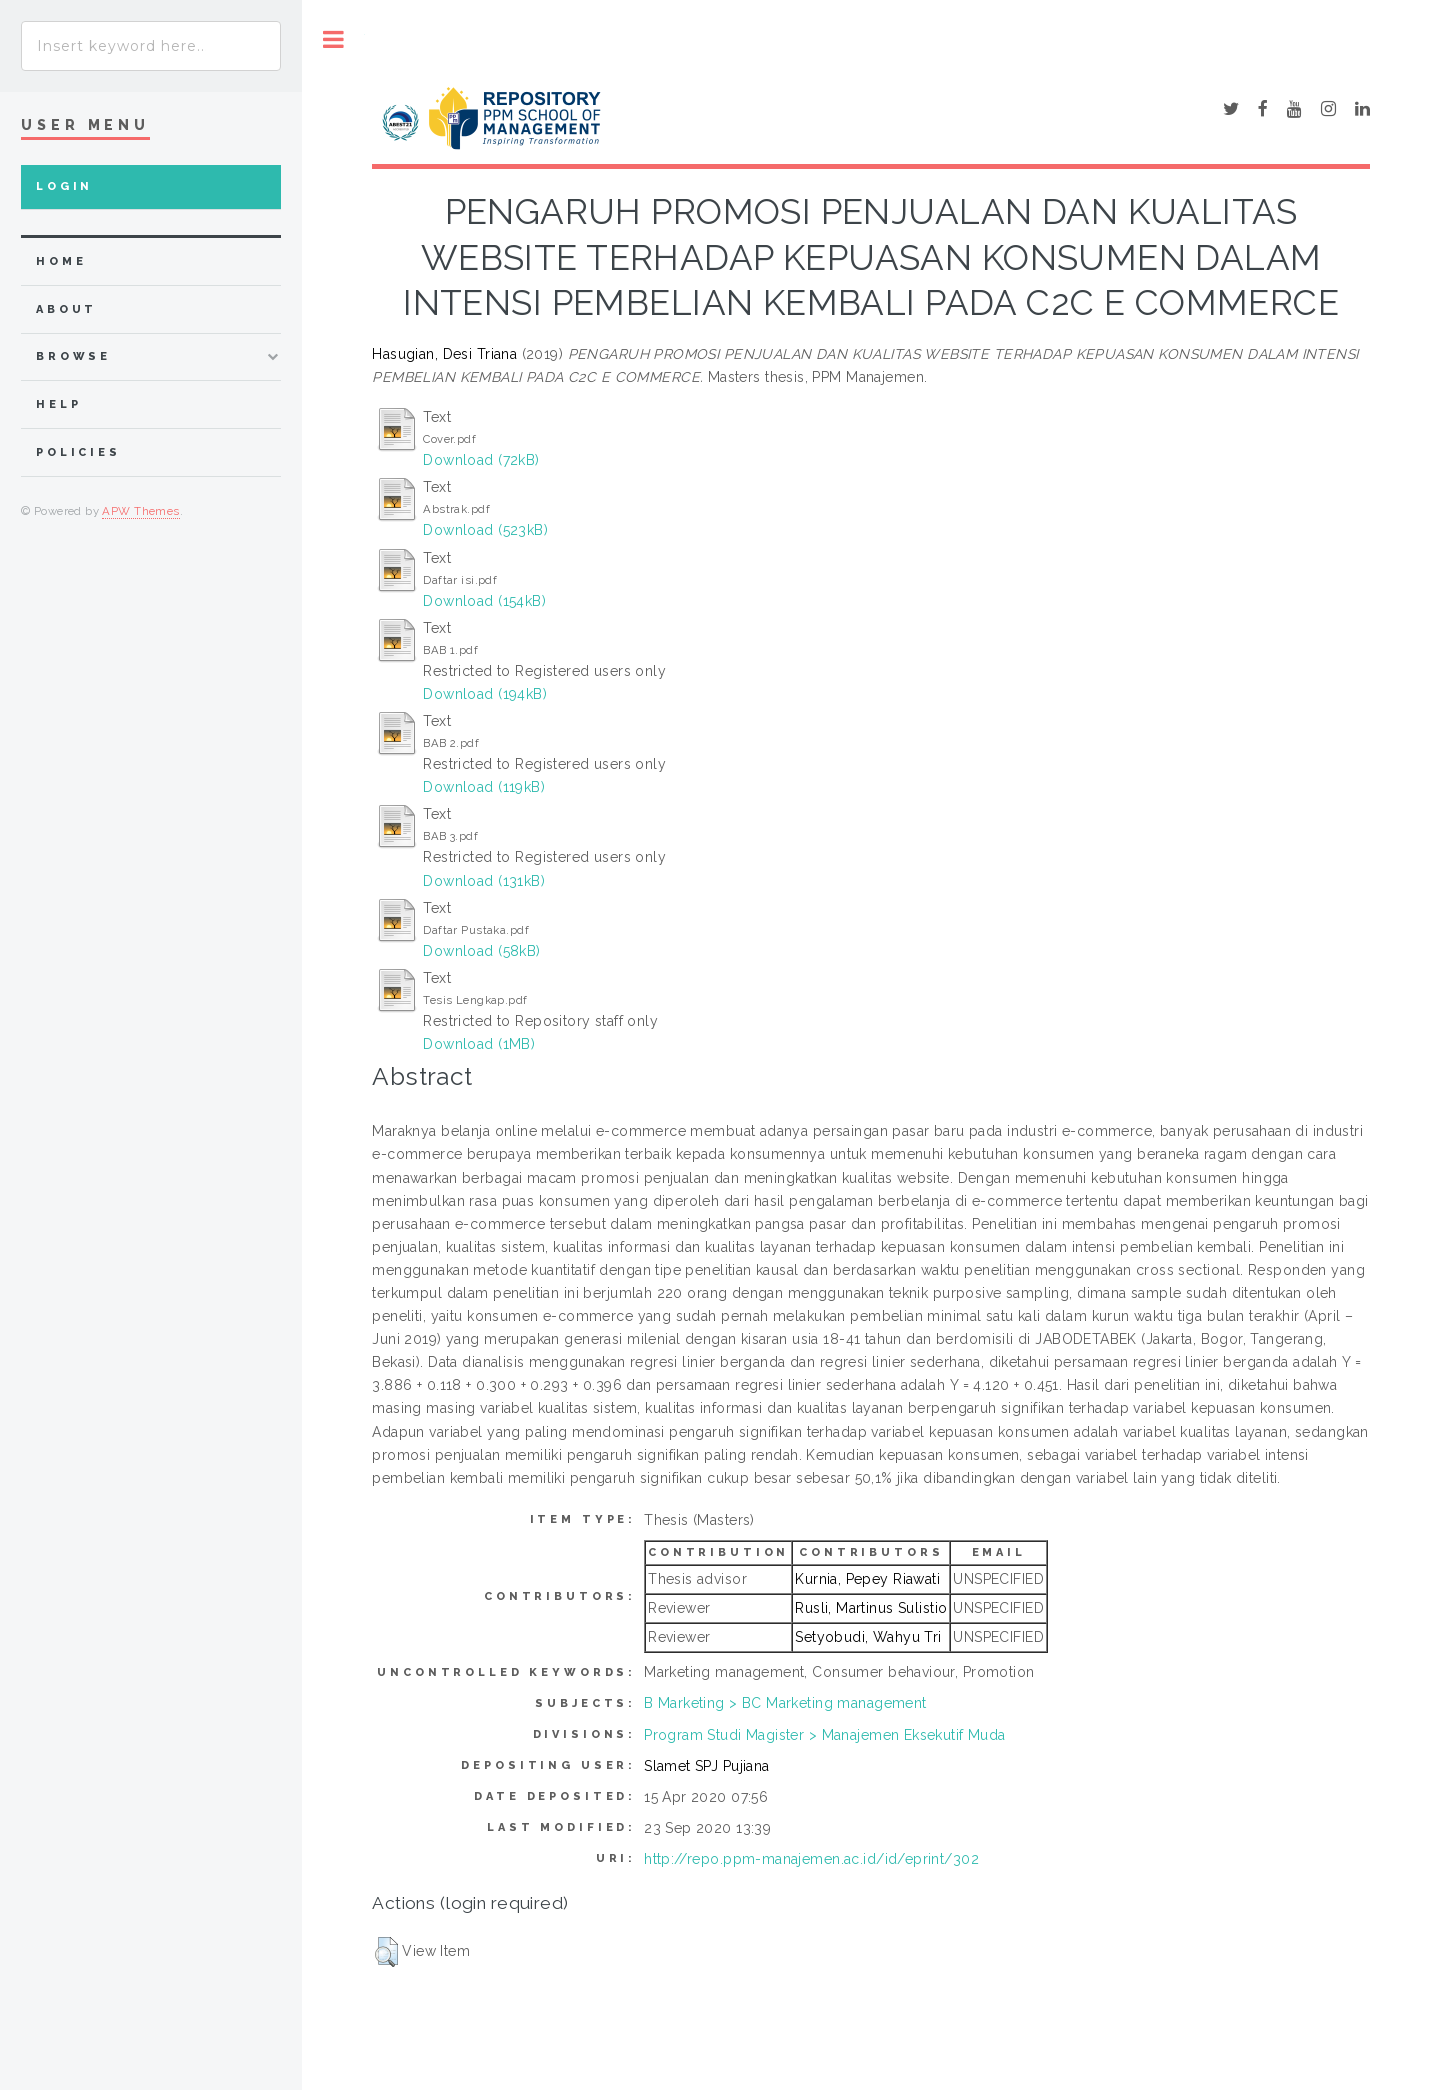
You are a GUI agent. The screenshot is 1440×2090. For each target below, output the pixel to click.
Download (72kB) (481, 460)
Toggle (333, 39)
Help (58, 404)
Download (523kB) (485, 530)
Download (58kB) (481, 951)
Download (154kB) (484, 601)
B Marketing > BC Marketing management (785, 1703)
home (61, 261)
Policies (78, 452)
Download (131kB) (484, 881)
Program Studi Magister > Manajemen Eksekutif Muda (825, 1735)
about (66, 309)
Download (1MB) (479, 1044)
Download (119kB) (484, 787)
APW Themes (140, 511)
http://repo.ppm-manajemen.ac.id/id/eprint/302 (811, 1859)
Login (64, 186)
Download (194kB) (485, 694)
